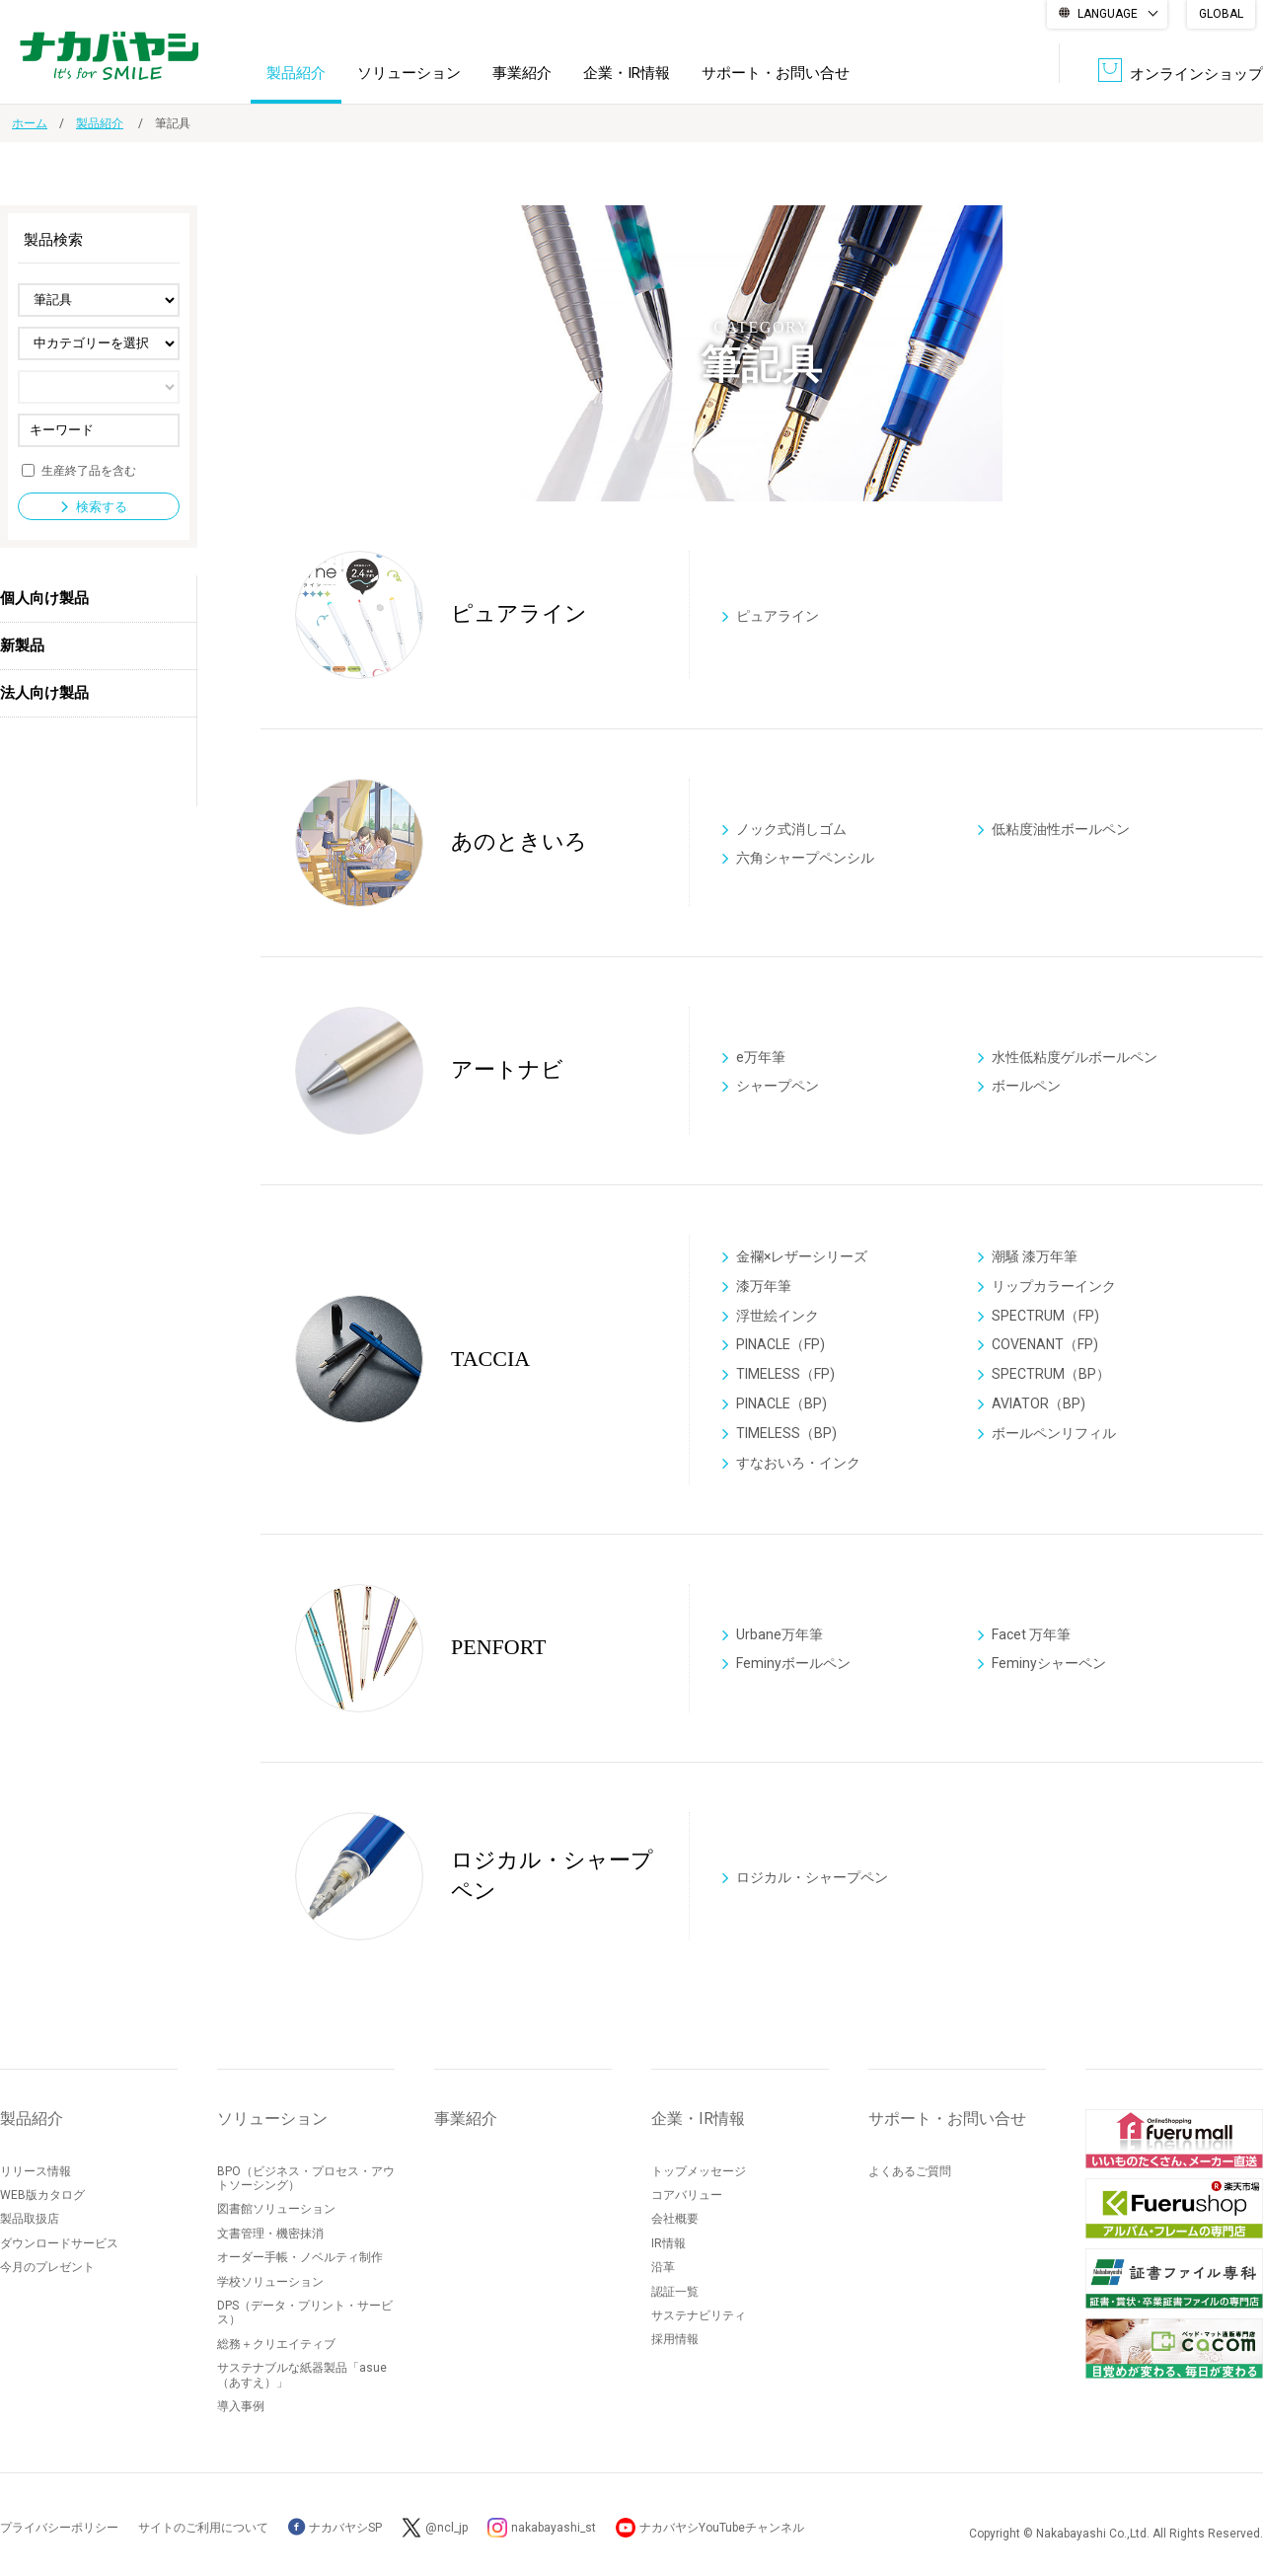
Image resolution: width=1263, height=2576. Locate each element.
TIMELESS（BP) (786, 1433)
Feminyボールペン (793, 1663)
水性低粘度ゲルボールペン (1074, 1056)
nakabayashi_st (553, 2528)
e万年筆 (760, 1056)
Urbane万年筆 (779, 1633)
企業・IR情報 (626, 73)
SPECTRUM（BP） (1051, 1375)
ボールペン (1026, 1086)
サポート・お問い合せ (776, 73)
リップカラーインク (1054, 1286)
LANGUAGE (1107, 14)
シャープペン (777, 1086)
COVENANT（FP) (1045, 1345)
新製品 (22, 645)
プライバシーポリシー (59, 2528)
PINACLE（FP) (780, 1345)
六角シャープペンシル (805, 858)
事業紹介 (522, 73)
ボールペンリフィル (1054, 1433)
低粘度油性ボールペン (1061, 828)
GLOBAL (1221, 14)
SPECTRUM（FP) (1045, 1316)
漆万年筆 (763, 1286)
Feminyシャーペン (1049, 1663)
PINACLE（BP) (781, 1403)
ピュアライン (777, 615)
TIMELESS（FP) (785, 1375)
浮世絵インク (777, 1316)
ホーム (29, 123)
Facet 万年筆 (1031, 1633)
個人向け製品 (44, 598)
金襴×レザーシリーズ (801, 1256)
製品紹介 (296, 73)
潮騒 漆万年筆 (1034, 1256)
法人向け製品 (44, 693)
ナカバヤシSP (335, 2528)
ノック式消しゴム (791, 828)
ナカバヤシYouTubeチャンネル (721, 2528)
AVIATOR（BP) (1038, 1403)
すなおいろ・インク (798, 1463)
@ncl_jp (446, 2528)
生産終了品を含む (88, 470)
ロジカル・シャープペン (812, 1876)
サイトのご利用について (203, 2528)
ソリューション (409, 73)
